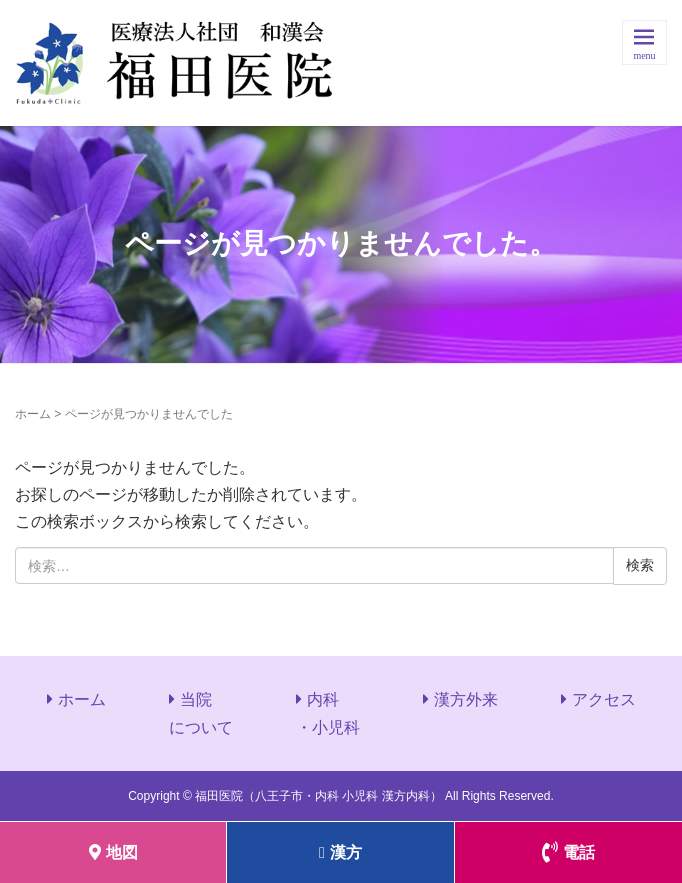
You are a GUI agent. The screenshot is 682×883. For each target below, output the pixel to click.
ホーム (33, 414)
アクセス (604, 699)
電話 (568, 852)
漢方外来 (466, 699)
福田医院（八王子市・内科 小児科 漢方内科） (318, 796)
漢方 (340, 852)
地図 (113, 852)
